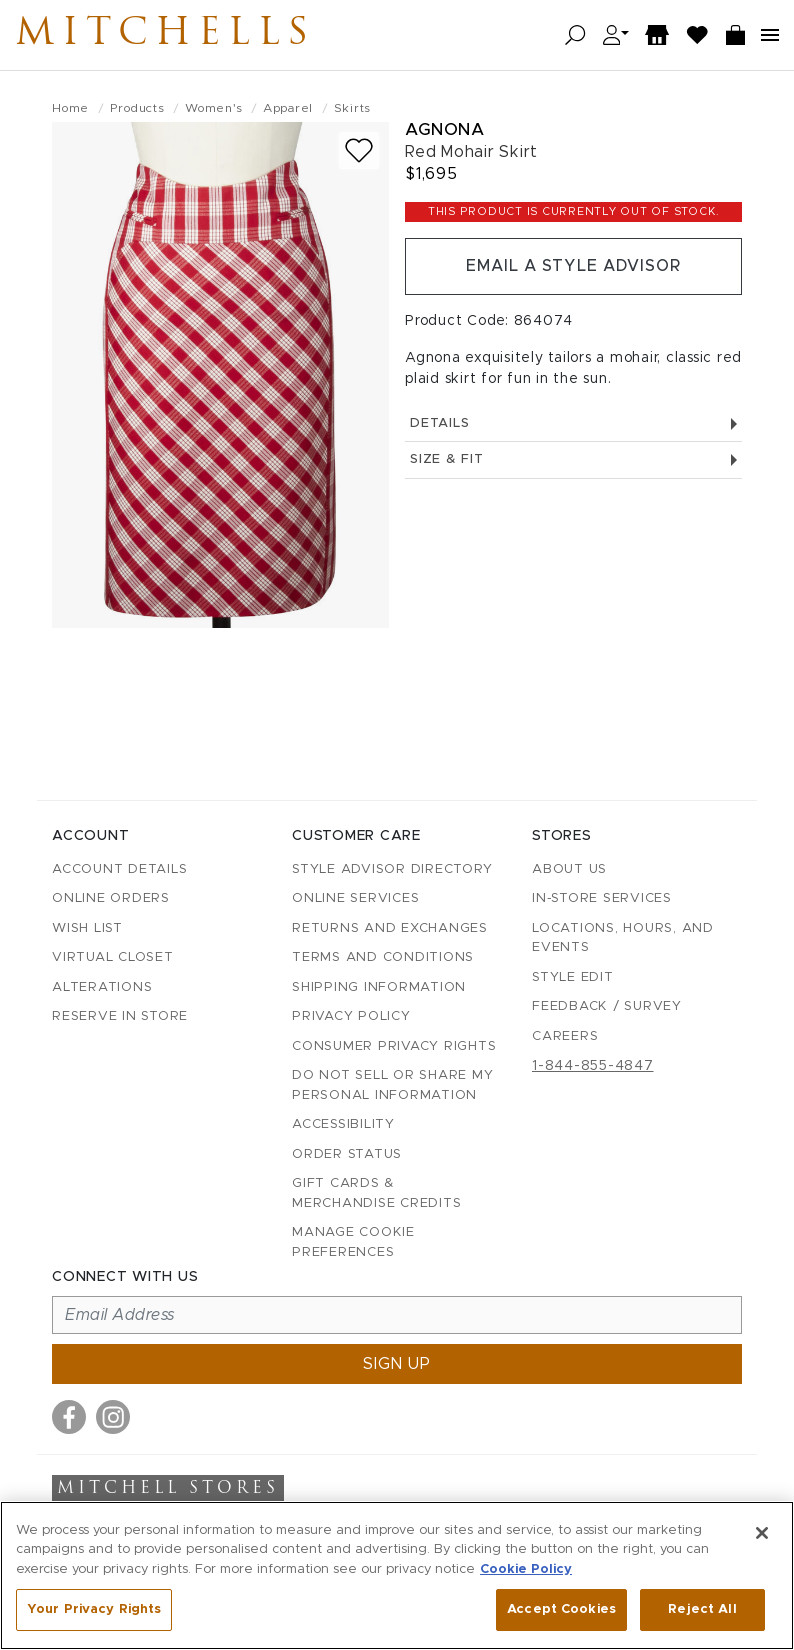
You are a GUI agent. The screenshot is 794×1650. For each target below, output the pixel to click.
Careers (565, 1036)
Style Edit (573, 977)
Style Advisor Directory (392, 869)
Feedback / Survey (607, 1006)
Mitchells (169, 35)
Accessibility (343, 1124)
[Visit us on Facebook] (69, 1417)
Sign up (397, 1364)
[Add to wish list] (359, 150)
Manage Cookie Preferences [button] (353, 1242)
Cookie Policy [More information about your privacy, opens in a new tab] (526, 1569)
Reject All (702, 1609)
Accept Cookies (561, 1609)
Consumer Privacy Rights (394, 1046)
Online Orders (111, 898)
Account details (119, 869)
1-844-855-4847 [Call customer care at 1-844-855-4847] (593, 1066)
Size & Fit (573, 461)
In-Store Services (602, 898)
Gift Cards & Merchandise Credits (376, 1193)
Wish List (87, 928)
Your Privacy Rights (94, 1609)
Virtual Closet (113, 957)
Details (573, 424)
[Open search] (575, 35)
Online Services (355, 898)
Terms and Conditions (383, 957)
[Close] (762, 1533)
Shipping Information (379, 987)
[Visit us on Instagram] (113, 1417)
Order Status (347, 1154)
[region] (397, 1575)
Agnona (444, 129)
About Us (569, 869)
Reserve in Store (120, 1016)
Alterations (102, 987)
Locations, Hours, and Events (623, 938)
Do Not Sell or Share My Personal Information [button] (392, 1085)
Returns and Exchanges (390, 928)
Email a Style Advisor (573, 267)
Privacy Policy (351, 1016)
